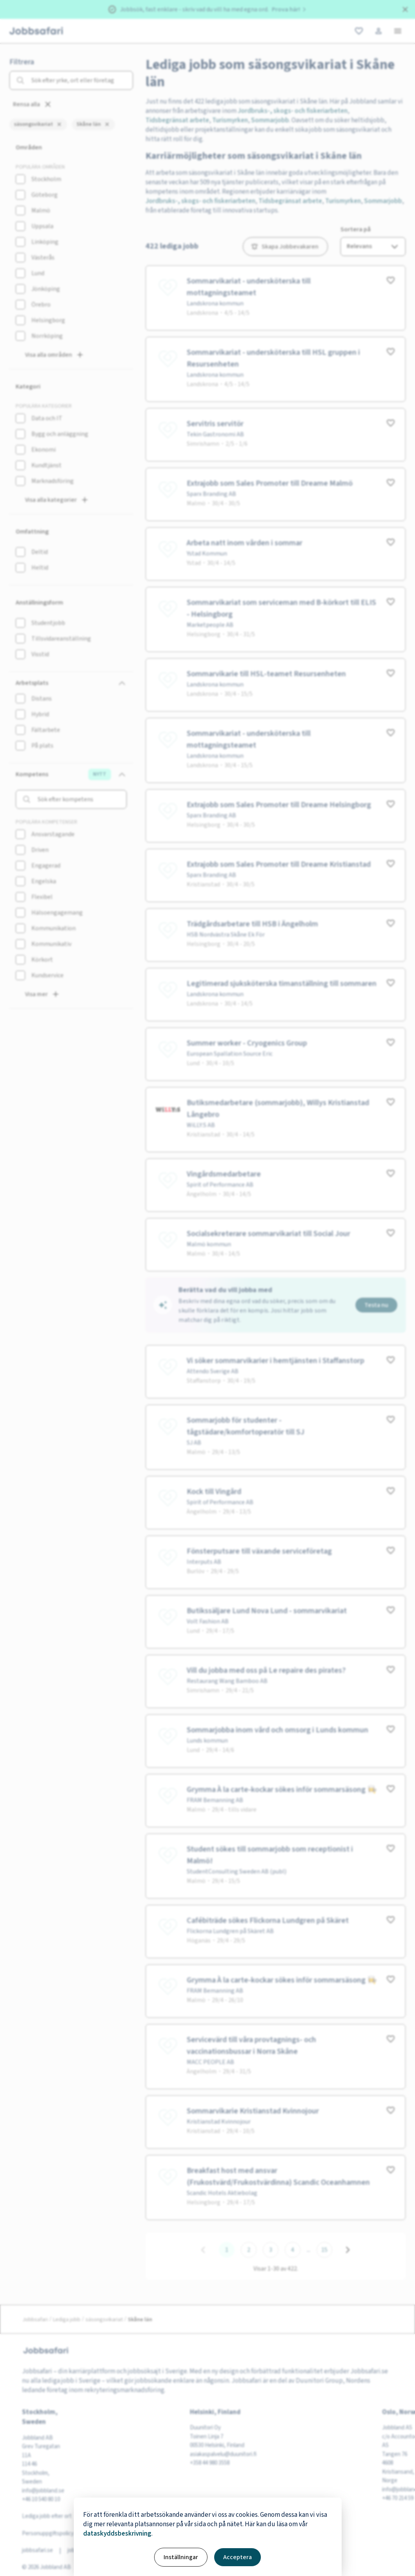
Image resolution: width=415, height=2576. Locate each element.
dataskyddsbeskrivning (117, 2533)
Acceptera (237, 2557)
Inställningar (181, 2557)
